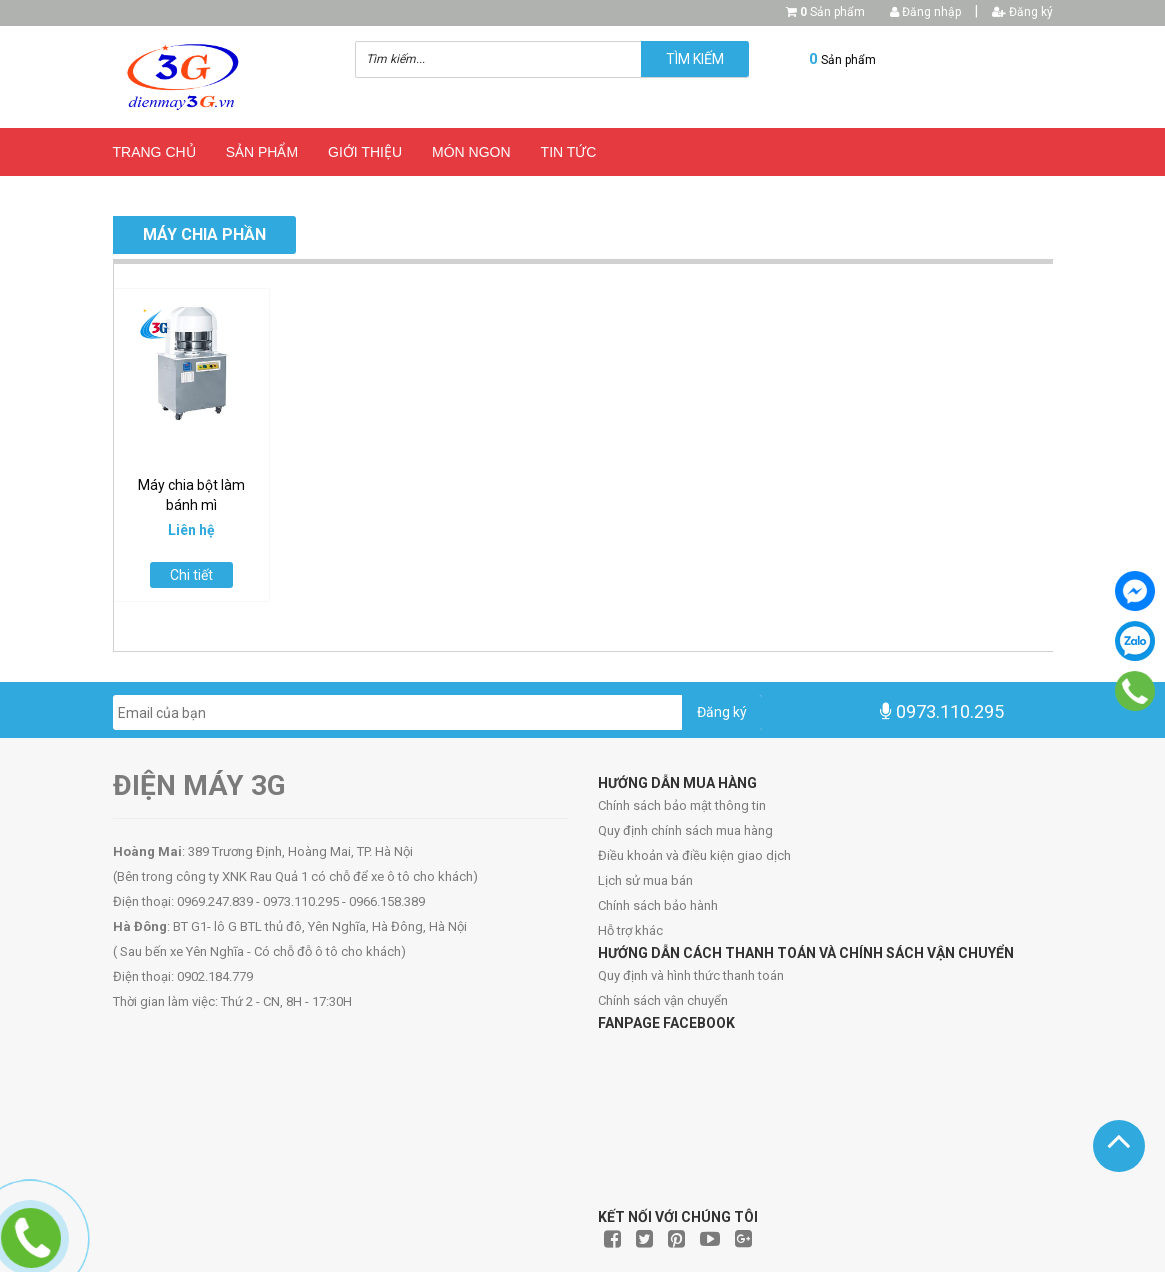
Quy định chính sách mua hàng (685, 830)
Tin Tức (569, 152)
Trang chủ (154, 152)
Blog (132, 194)
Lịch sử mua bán (645, 880)
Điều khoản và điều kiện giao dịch (694, 855)
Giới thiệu (365, 152)
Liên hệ (207, 194)
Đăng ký (1022, 12)
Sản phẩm (832, 12)
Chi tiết (191, 575)
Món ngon (471, 152)
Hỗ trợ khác (630, 930)
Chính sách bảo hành (658, 905)
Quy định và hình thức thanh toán (691, 975)
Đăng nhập (925, 12)
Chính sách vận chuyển (663, 1000)
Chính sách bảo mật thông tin (682, 805)
